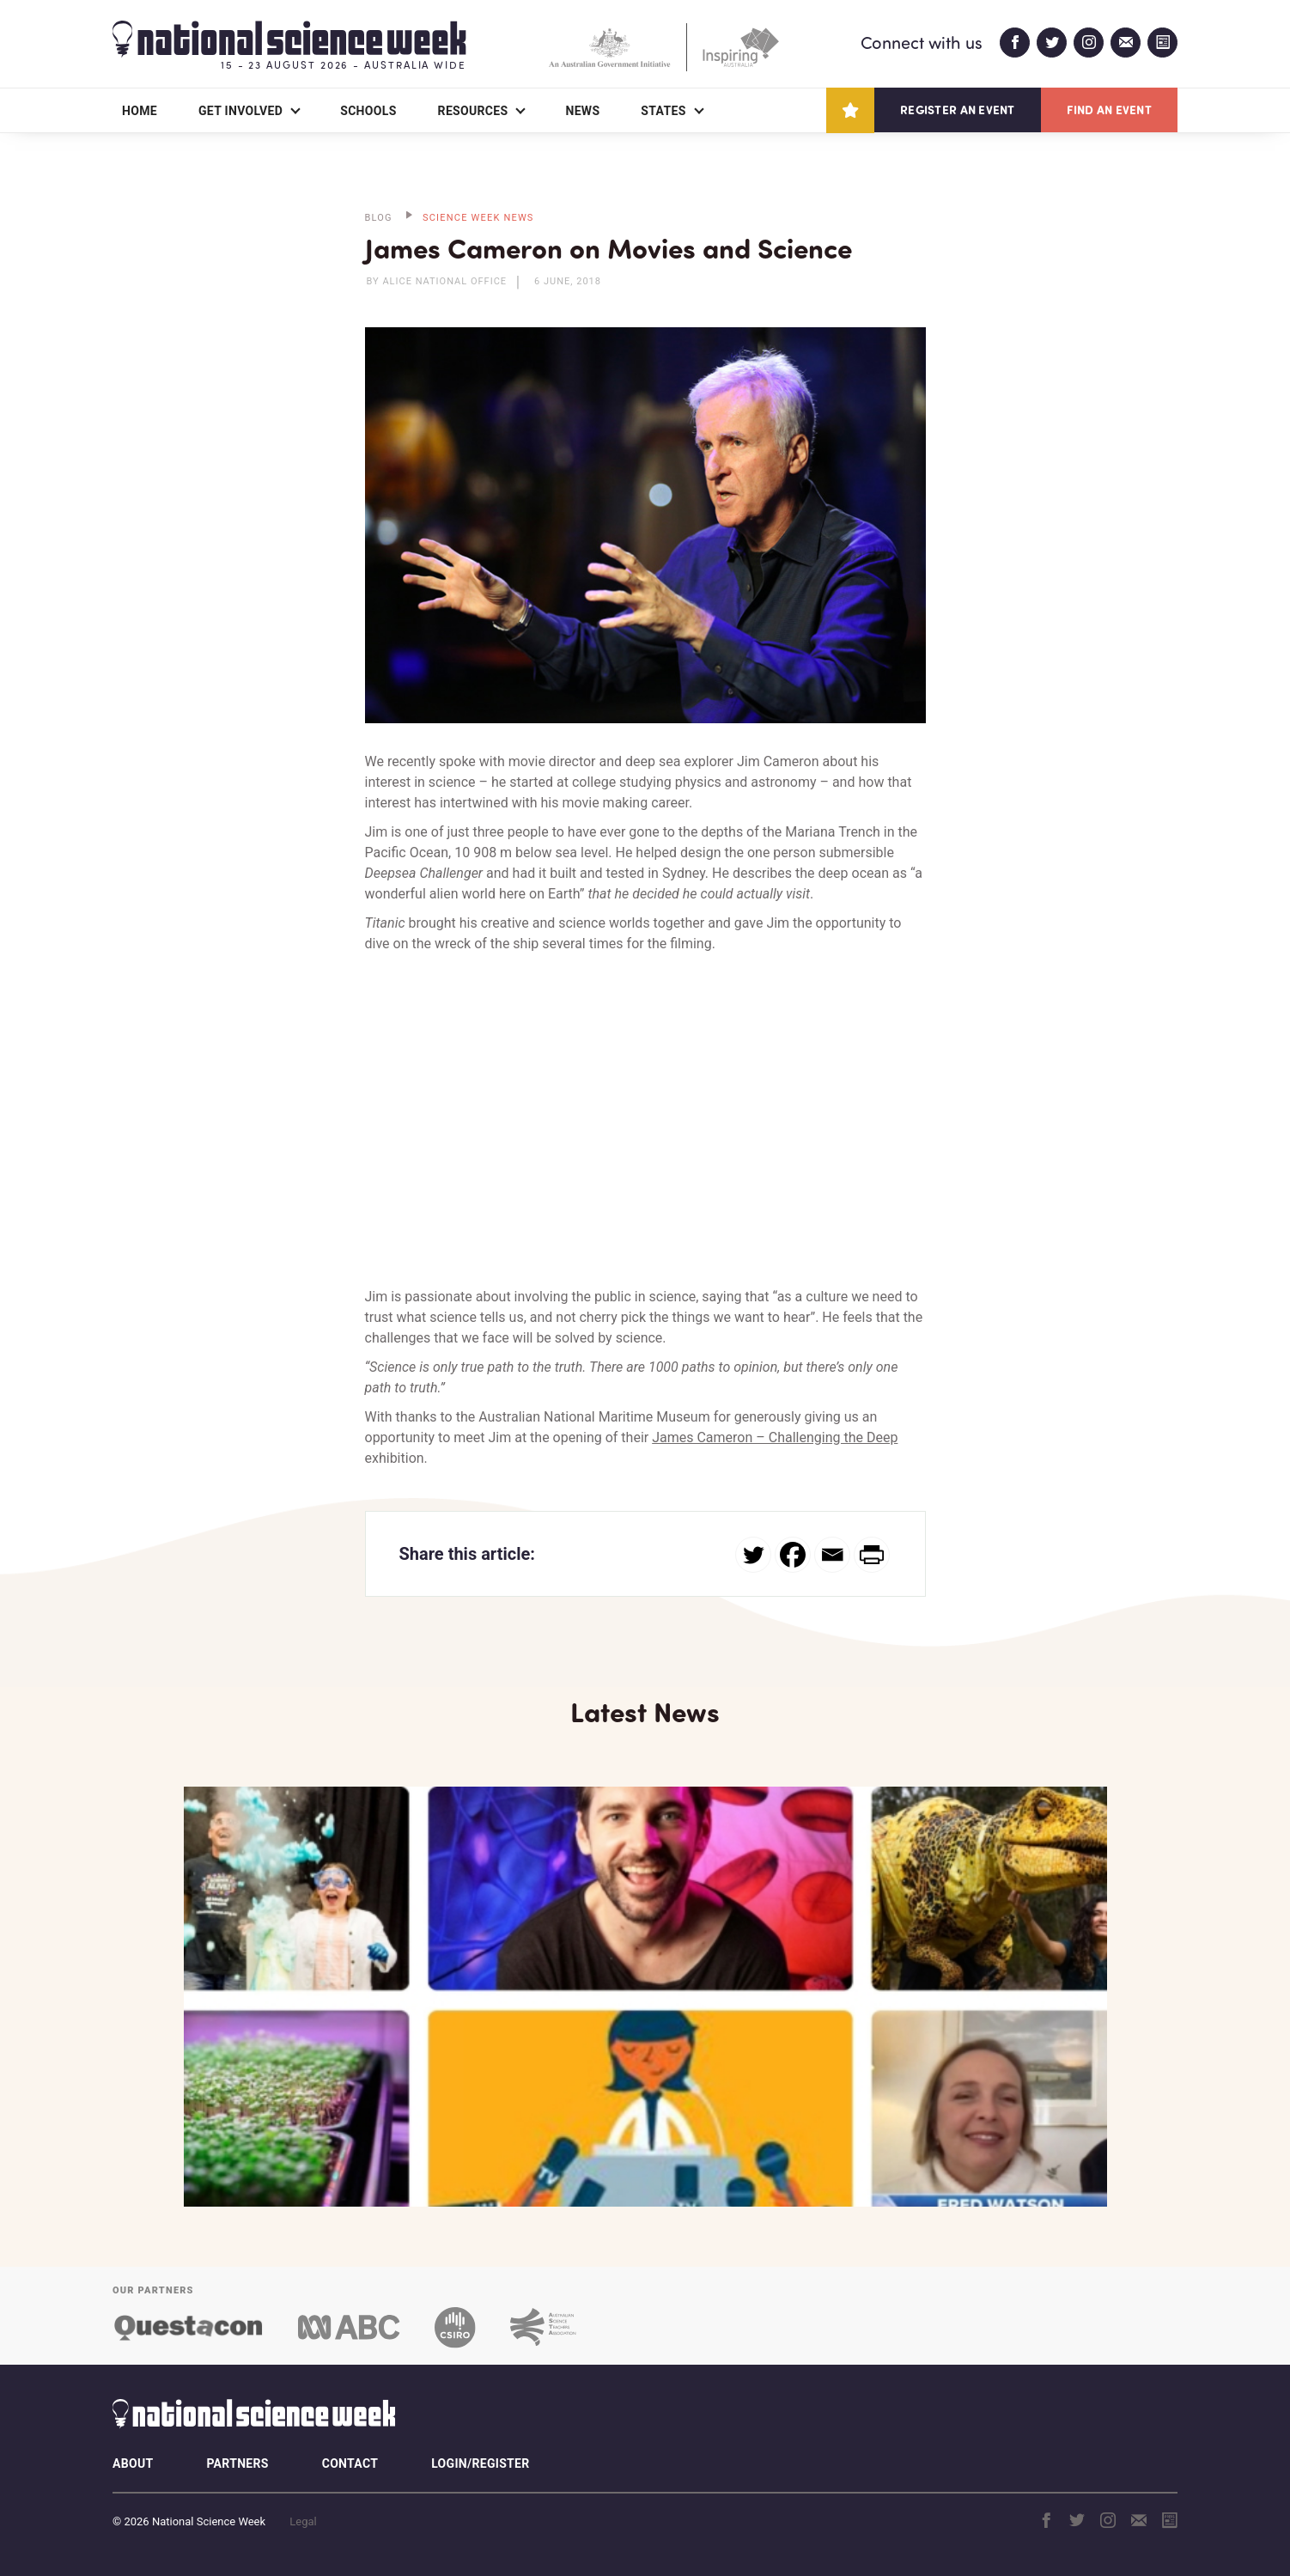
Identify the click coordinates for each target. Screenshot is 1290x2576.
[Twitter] (753, 1555)
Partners (237, 2463)
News (582, 111)
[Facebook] (793, 1555)
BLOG (378, 217)
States (663, 111)
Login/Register (480, 2463)
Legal (302, 2521)
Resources (473, 111)
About (133, 2463)
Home (139, 111)
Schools (368, 111)
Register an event (957, 109)
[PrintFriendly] (872, 1555)
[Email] (832, 1555)
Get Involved (240, 111)
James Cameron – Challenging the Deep (775, 1437)
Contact (350, 2463)
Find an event (1109, 109)
